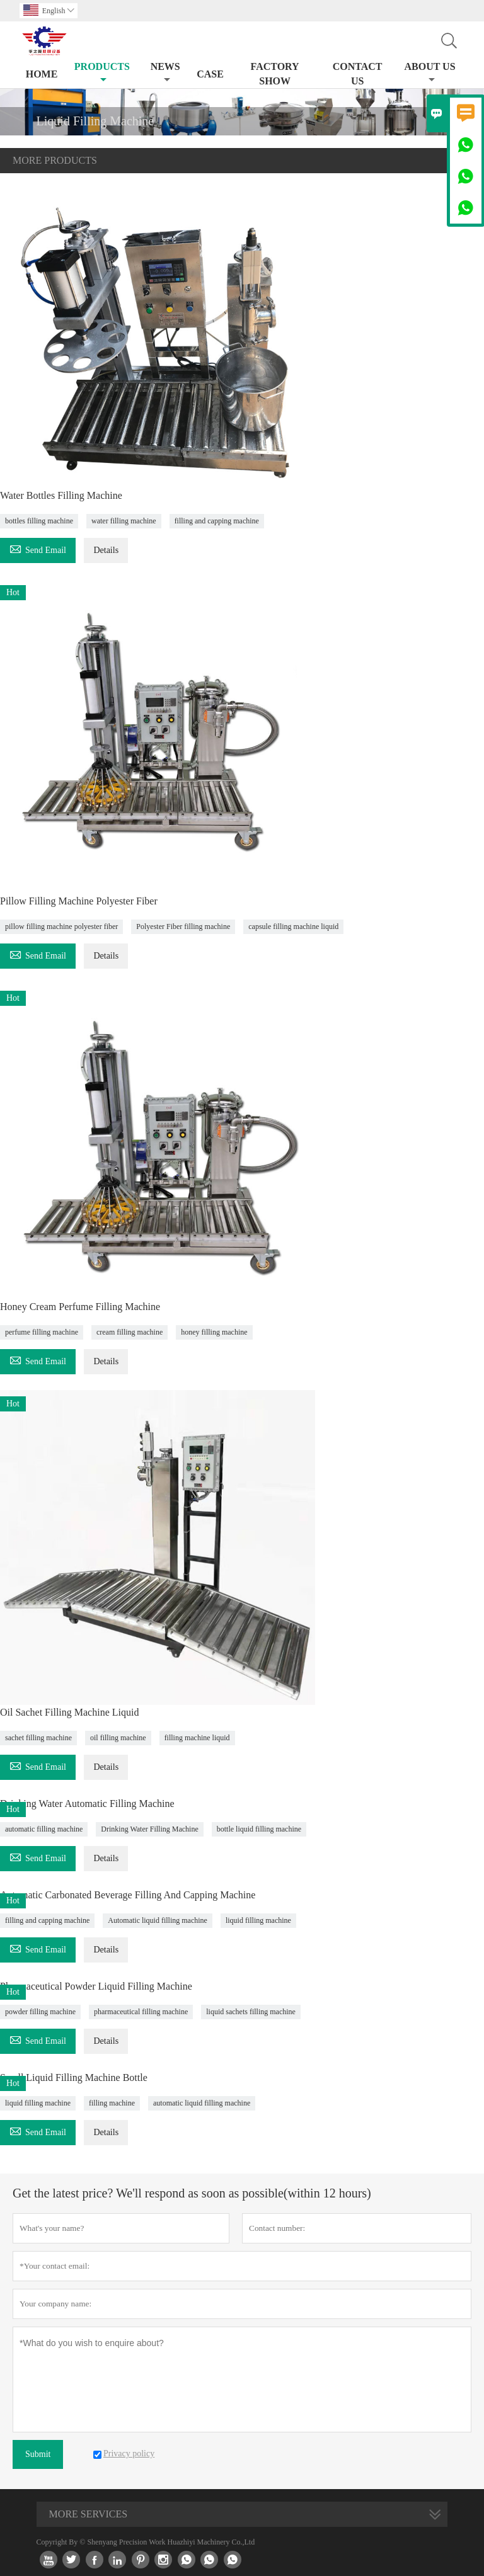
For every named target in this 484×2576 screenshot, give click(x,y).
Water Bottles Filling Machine (61, 495)
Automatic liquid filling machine (157, 1920)
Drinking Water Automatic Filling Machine (87, 1803)
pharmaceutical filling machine (141, 2011)
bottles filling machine (39, 520)
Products (102, 72)
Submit (37, 2454)
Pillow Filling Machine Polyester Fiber (79, 901)
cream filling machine (129, 1332)
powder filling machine (40, 2011)
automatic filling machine (44, 1829)
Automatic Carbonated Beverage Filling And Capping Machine (127, 1894)
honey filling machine (214, 1332)
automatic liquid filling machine (201, 2103)
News (165, 72)
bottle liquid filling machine (259, 1829)
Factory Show (275, 73)
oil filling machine (118, 1737)
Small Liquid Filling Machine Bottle (73, 2077)
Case (210, 74)
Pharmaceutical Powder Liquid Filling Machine (96, 1986)
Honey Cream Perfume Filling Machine (80, 1306)
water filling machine (123, 520)
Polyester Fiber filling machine (183, 926)
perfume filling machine (41, 1332)
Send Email (37, 548)
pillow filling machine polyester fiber (61, 926)
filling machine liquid (197, 1737)
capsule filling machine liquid (293, 926)
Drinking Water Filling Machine (149, 1829)
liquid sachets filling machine (251, 2011)
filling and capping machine (217, 520)
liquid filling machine (258, 1920)
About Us (430, 72)
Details (105, 550)
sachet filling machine (38, 1737)
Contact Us (358, 73)
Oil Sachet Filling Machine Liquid (69, 1712)
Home (42, 74)
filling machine (112, 2103)
